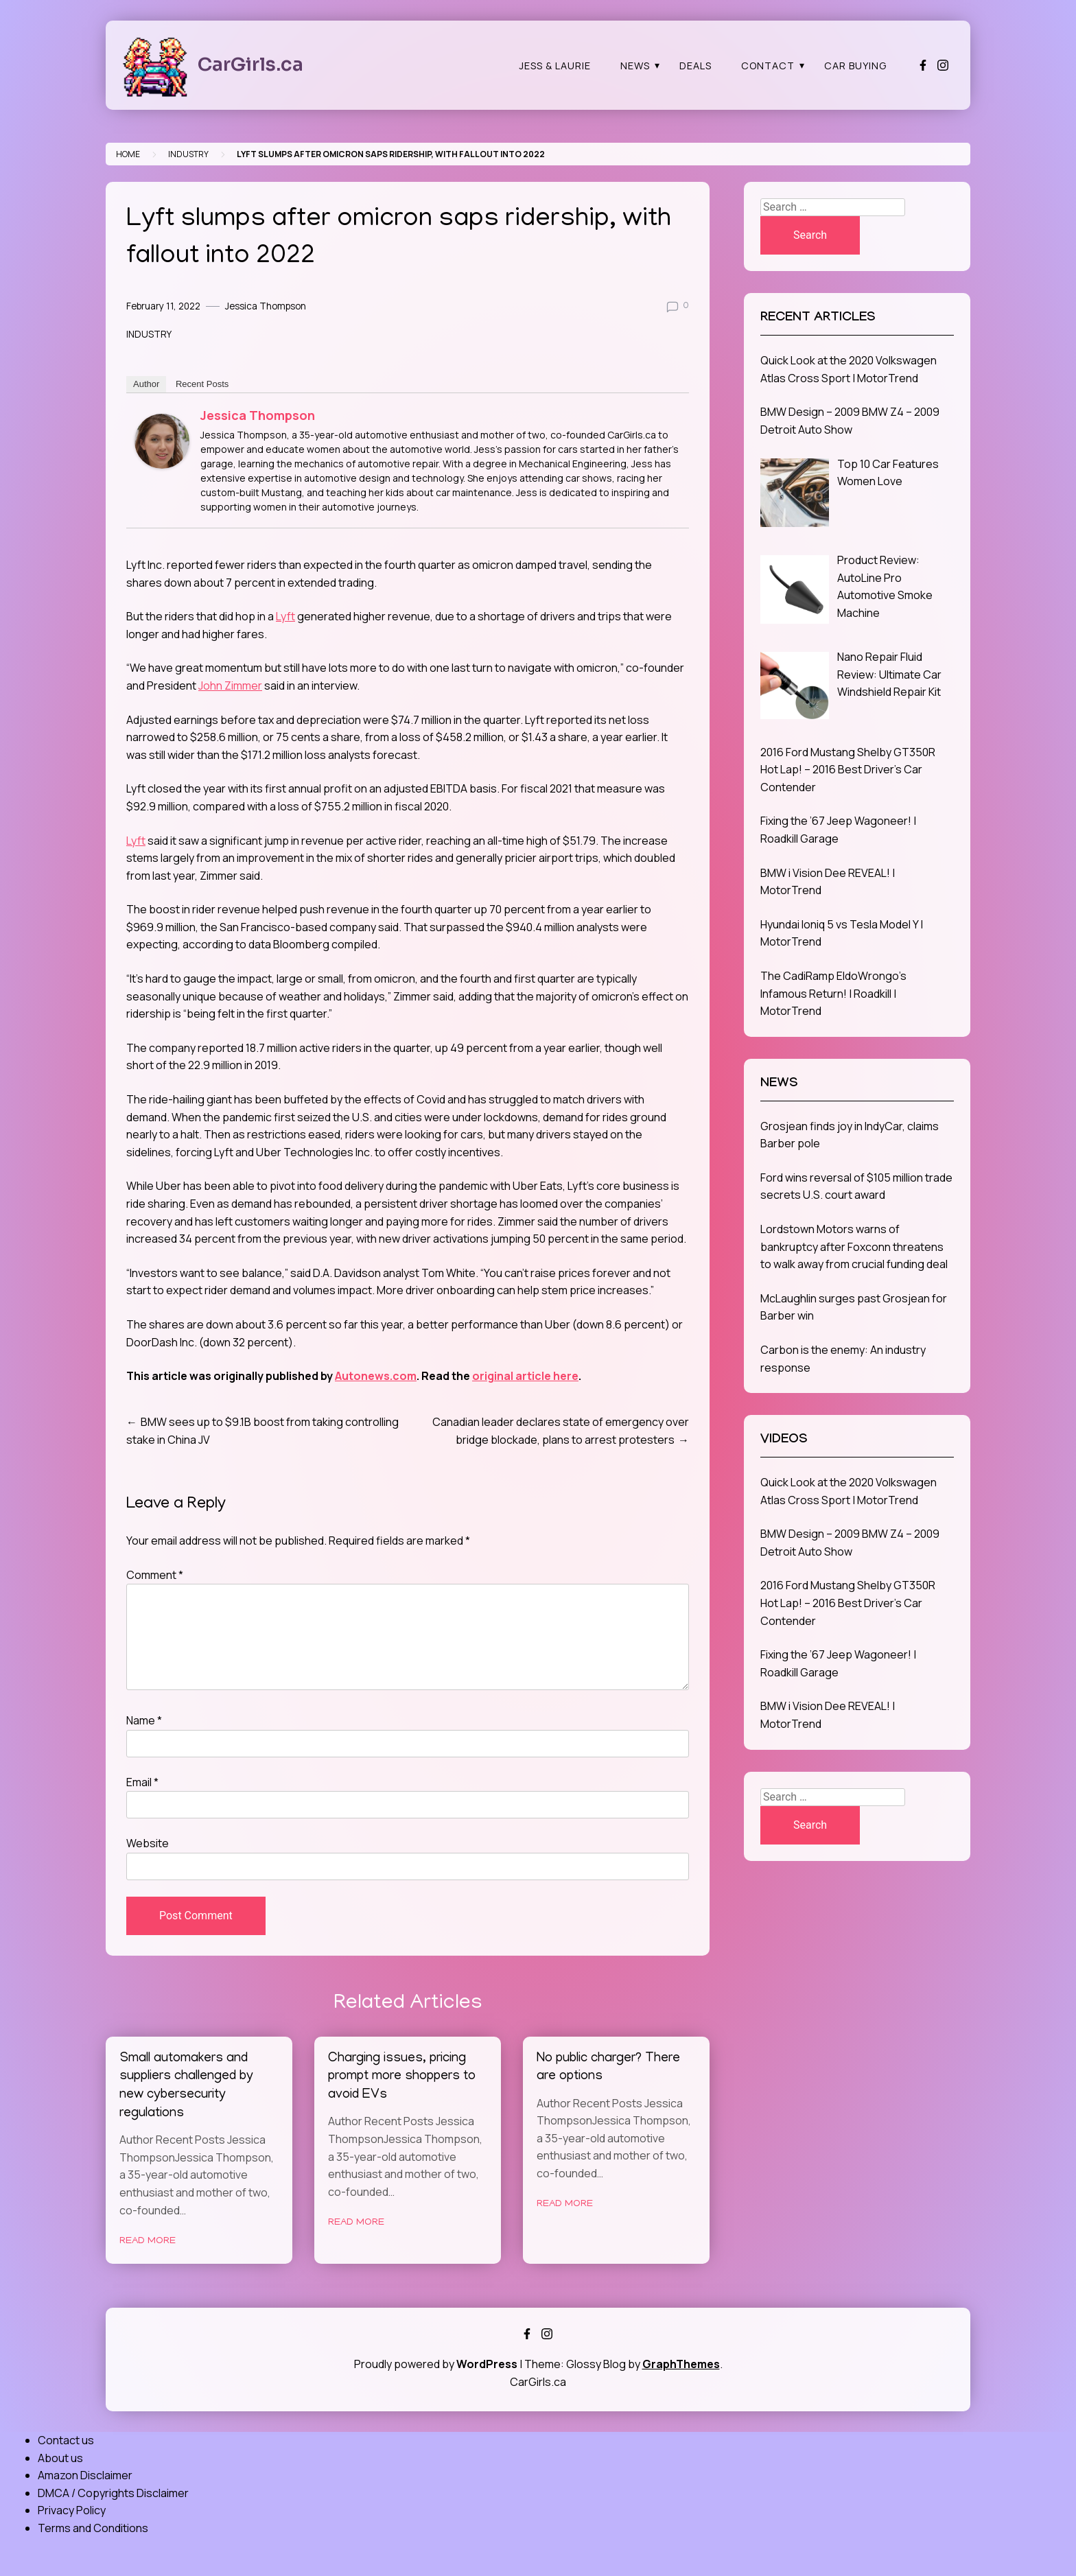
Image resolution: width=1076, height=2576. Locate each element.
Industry (188, 154)
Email (142, 1782)
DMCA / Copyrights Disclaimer (113, 2493)
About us (60, 2458)
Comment (154, 1574)
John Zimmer (230, 685)
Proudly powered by (436, 2364)
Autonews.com (376, 1375)
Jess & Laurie (555, 65)
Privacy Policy (72, 2510)
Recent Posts (202, 384)
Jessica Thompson (265, 306)
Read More (147, 2241)
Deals (695, 65)
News (635, 65)
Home (128, 154)
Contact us (66, 2440)
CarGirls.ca (250, 64)
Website (147, 1843)
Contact (768, 65)
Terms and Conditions (93, 2528)
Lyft (285, 616)
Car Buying (855, 65)
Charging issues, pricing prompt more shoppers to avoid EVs (402, 2077)
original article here (525, 1375)
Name (144, 1720)
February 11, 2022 (163, 306)
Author (146, 384)
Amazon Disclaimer (85, 2475)
